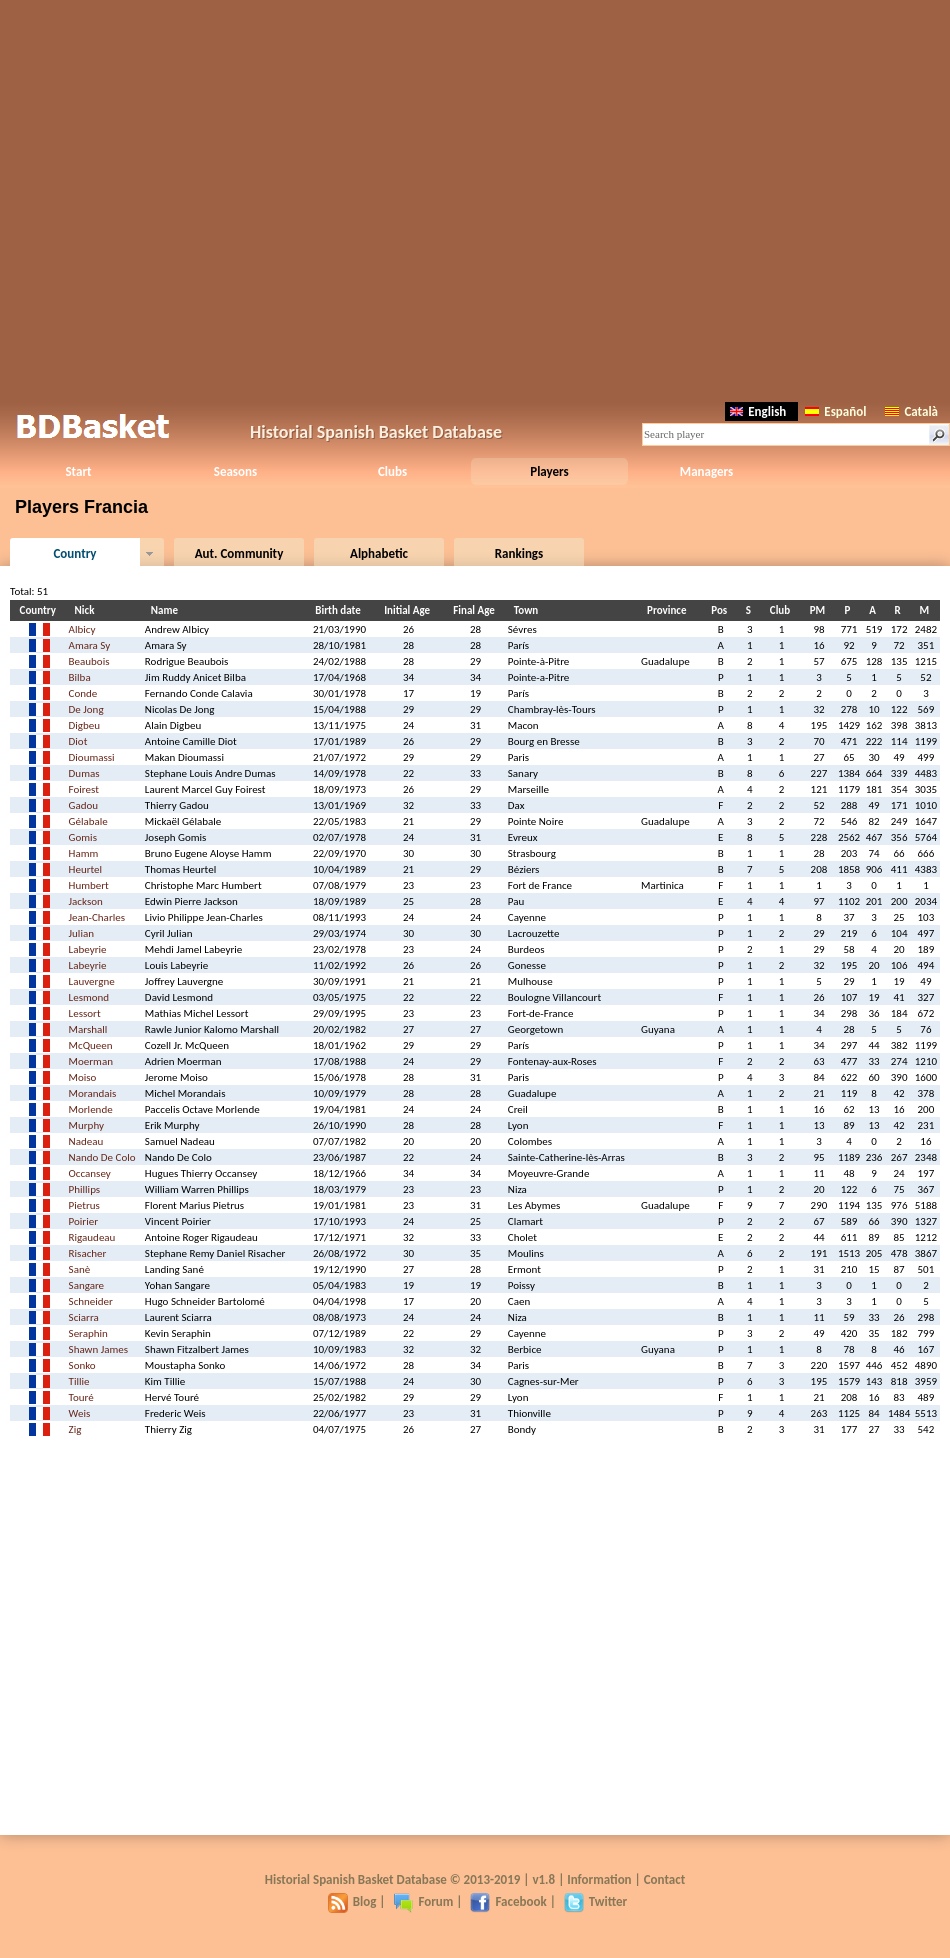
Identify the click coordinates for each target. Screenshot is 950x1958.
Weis (80, 1413)
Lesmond (89, 997)
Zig (75, 1429)
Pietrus (84, 1205)
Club (783, 610)
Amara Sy (90, 645)
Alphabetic (379, 553)
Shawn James (99, 1349)
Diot (78, 741)
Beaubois (89, 661)
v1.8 (543, 1879)
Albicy (82, 629)
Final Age (477, 610)
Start (78, 471)
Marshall (88, 1029)
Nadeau (86, 1141)
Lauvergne (92, 981)
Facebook (508, 1901)
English (758, 411)
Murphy (86, 1125)
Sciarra (84, 1317)
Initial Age (410, 610)
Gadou (84, 805)
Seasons (235, 471)
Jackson (86, 901)
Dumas (84, 773)
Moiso (83, 1077)
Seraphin (88, 1333)
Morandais (93, 1093)
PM (820, 610)
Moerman (91, 1061)
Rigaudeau (92, 1237)
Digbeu (85, 725)
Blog (352, 1901)
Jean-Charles (97, 917)
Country (74, 553)
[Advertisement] (475, 197)
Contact (664, 1879)
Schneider (91, 1301)
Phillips (85, 1189)
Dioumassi (92, 757)
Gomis (83, 837)
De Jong (86, 709)
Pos (722, 610)
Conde (83, 693)
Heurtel (86, 869)
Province (669, 610)
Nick (88, 610)
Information (599, 1879)
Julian (81, 933)
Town (529, 610)
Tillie (79, 1381)
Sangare (87, 1285)
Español (835, 411)
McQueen (91, 1045)
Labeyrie (88, 949)
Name (167, 610)
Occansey (90, 1173)
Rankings (519, 553)
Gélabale (88, 821)
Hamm (84, 853)
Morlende (91, 1109)
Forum (423, 1901)
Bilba (80, 677)
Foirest (84, 789)
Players (549, 471)
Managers (706, 471)
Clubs (392, 471)
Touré (81, 1397)
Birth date (340, 610)
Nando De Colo (102, 1157)
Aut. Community (239, 553)
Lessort (85, 1013)
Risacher (88, 1253)
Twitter (595, 1901)
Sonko (82, 1365)
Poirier (83, 1221)
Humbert (89, 885)
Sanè (80, 1269)
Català (911, 411)
